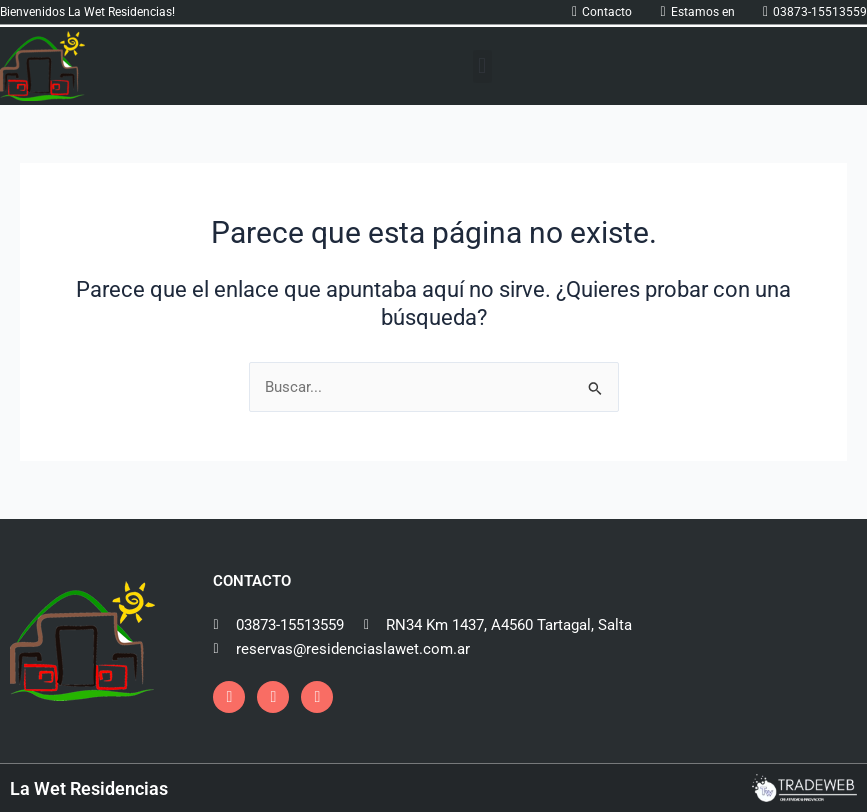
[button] (482, 66)
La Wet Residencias (89, 788)
